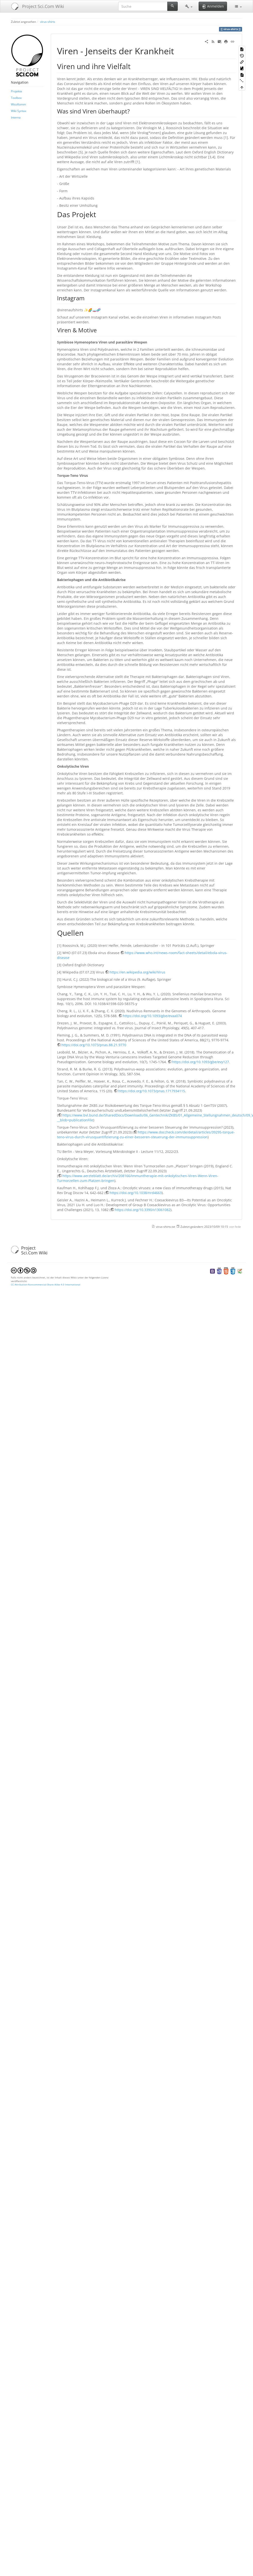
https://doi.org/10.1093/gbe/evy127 (200, 1062)
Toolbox (16, 98)
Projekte (16, 91)
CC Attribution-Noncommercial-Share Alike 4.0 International (45, 1284)
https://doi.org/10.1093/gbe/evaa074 (152, 1015)
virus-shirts (47, 22)
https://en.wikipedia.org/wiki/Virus (137, 972)
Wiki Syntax (18, 111)
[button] (188, 6)
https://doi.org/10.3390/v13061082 (142, 1209)
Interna (16, 117)
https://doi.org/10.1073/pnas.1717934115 (151, 1091)
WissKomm (18, 104)
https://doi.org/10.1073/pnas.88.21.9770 (93, 1045)
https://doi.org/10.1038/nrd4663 (136, 1192)
